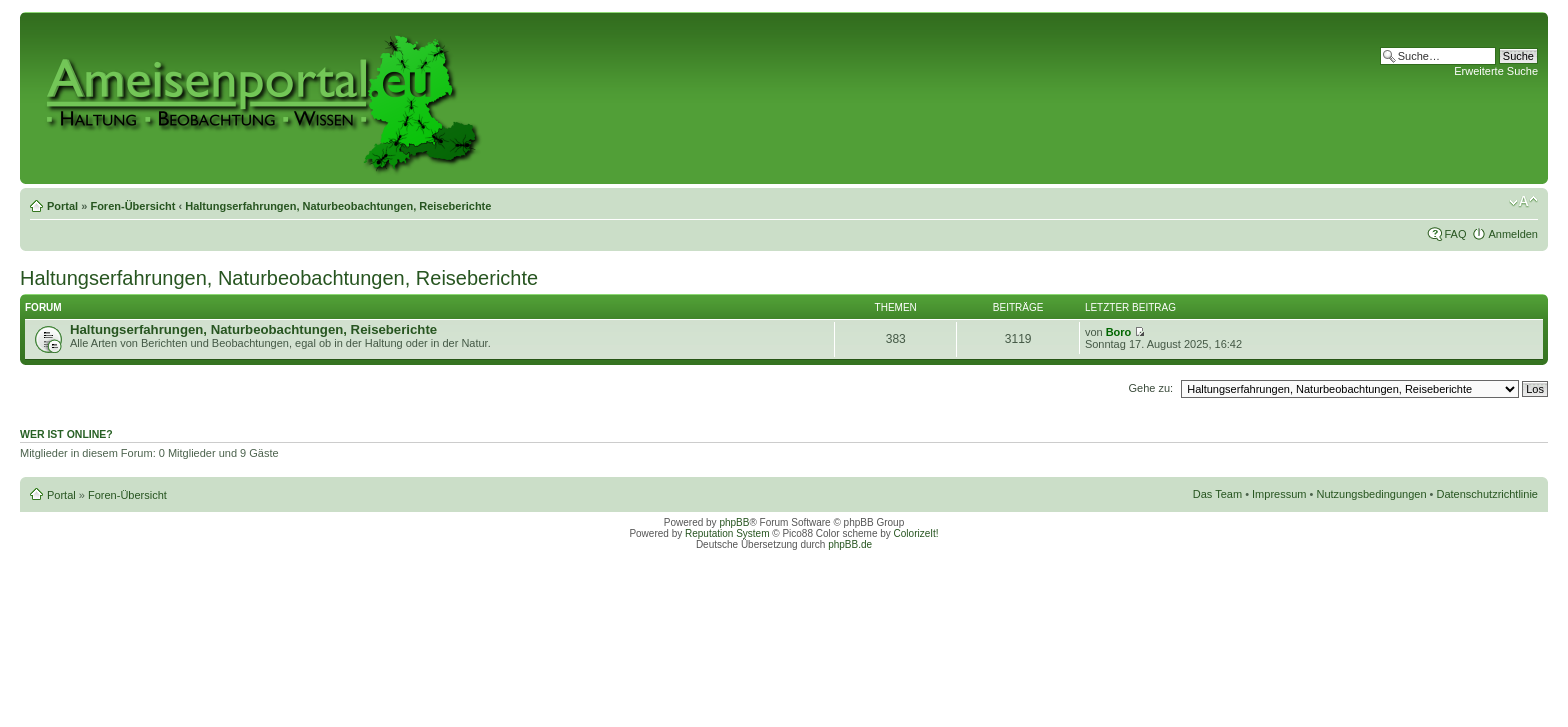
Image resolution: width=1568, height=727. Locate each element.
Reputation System (727, 533)
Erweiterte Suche (1496, 71)
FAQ (1455, 234)
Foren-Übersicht (132, 206)
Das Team (1217, 494)
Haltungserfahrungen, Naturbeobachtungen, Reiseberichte (338, 206)
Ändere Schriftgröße (1523, 202)
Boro (1119, 332)
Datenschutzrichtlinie (1488, 494)
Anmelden (1513, 234)
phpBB (734, 522)
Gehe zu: (1150, 388)
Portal (62, 206)
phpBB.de (850, 544)
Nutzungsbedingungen (1371, 494)
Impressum (1279, 494)
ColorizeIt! (916, 533)
